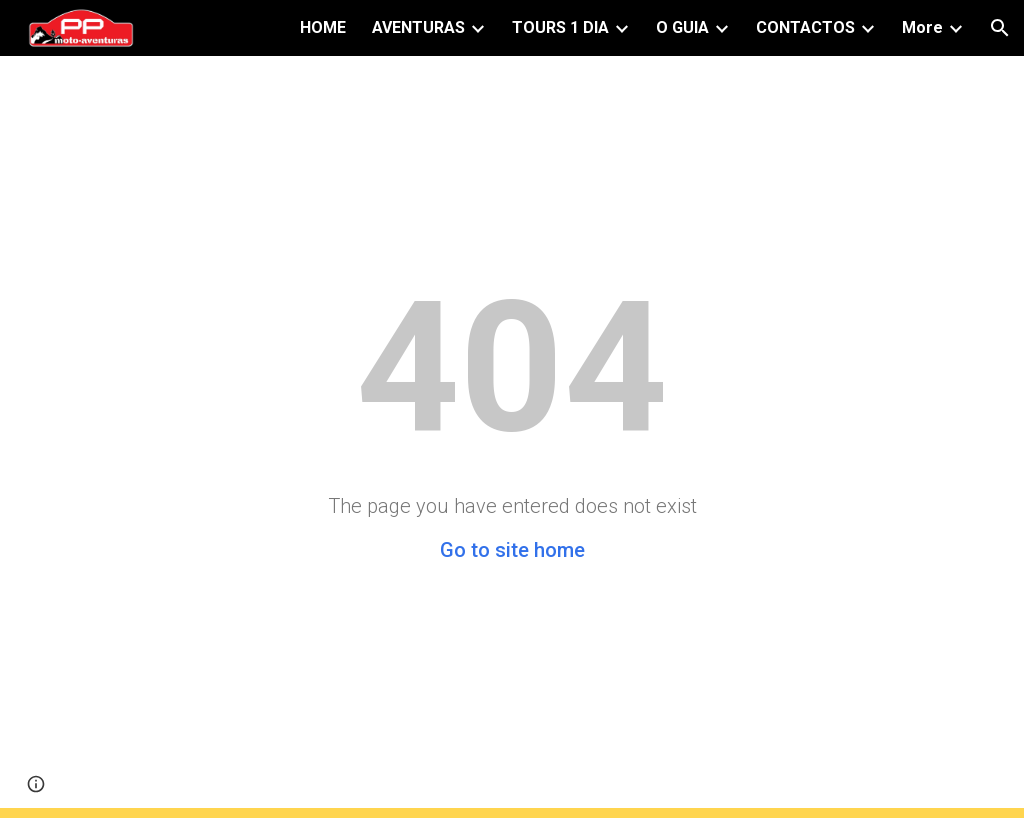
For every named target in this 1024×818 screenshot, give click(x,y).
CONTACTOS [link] (805, 27)
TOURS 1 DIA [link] (560, 27)
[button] (1000, 28)
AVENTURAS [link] (418, 27)
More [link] (922, 27)
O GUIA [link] (682, 27)
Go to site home (512, 550)
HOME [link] (323, 27)
